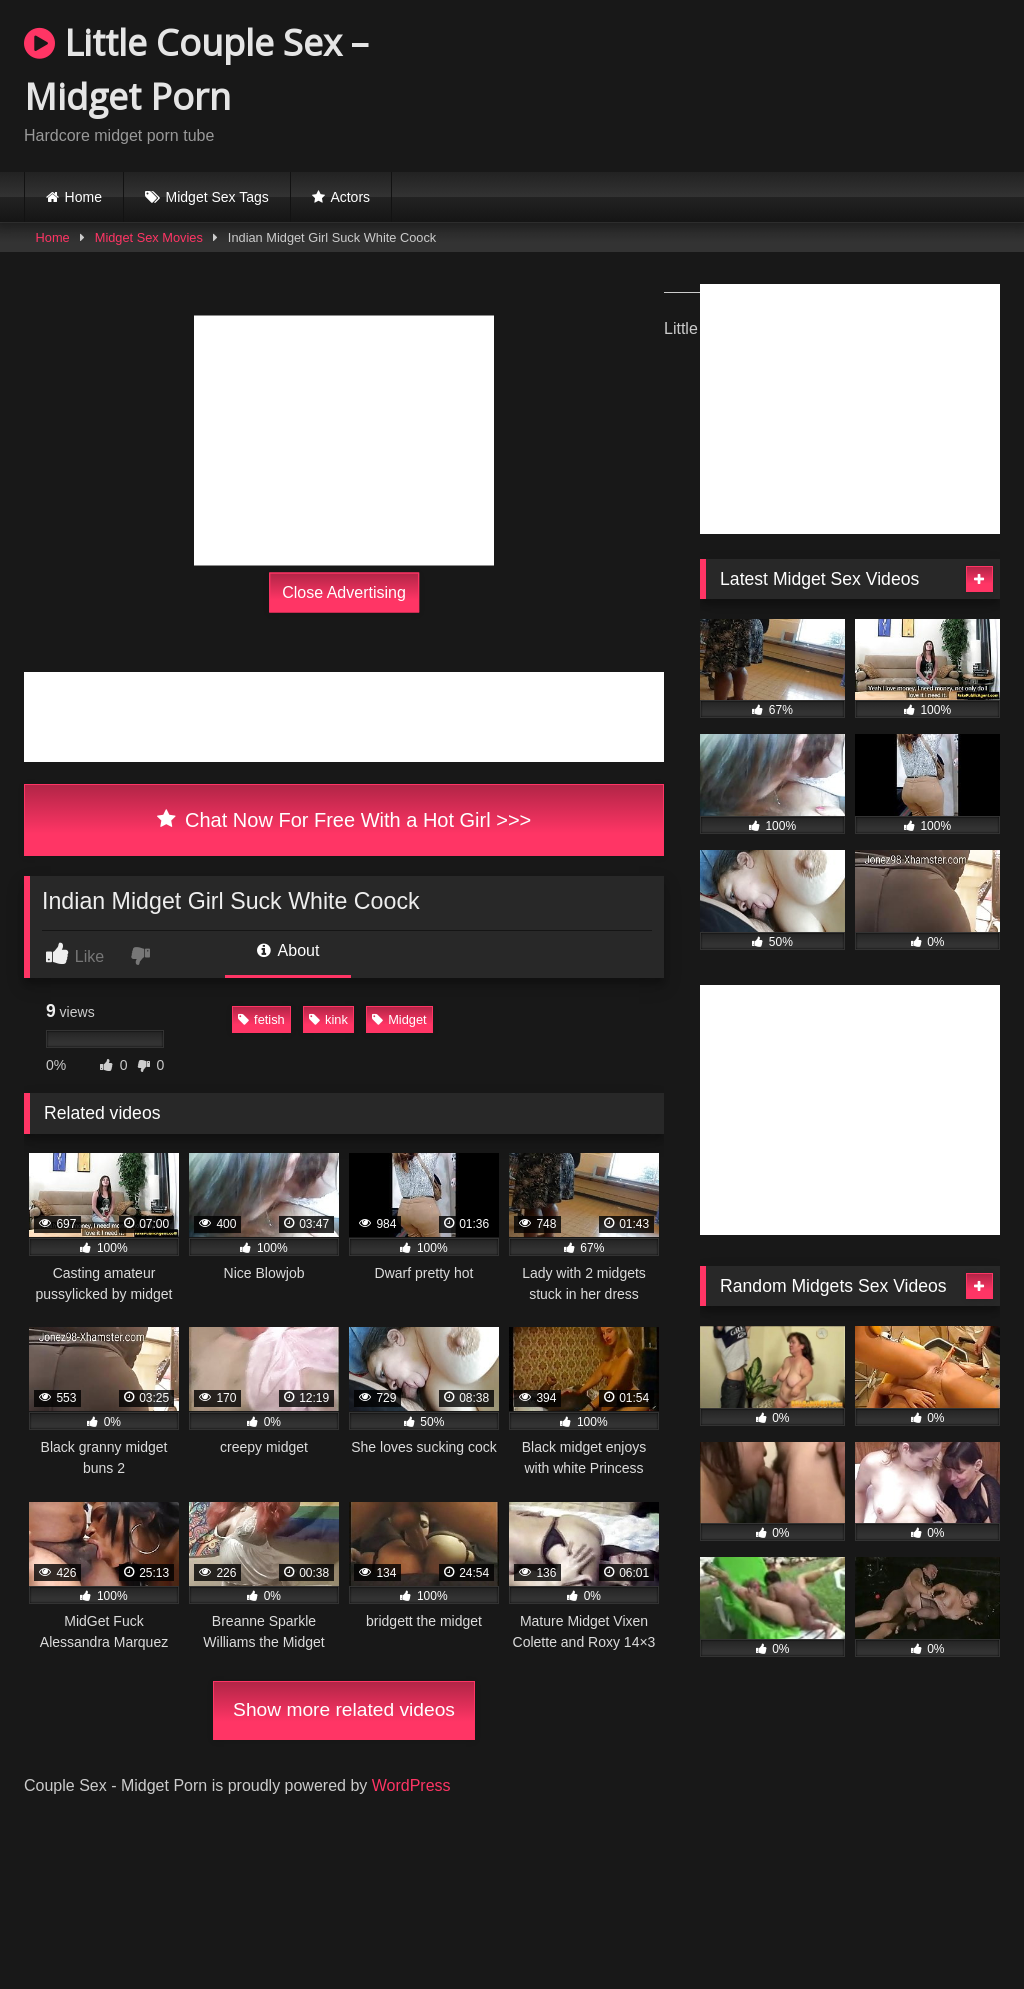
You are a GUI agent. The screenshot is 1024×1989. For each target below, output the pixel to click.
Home (83, 197)
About (288, 950)
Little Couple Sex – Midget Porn (196, 69)
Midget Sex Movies (149, 237)
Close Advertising (344, 592)
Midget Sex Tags (217, 197)
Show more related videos (344, 1709)
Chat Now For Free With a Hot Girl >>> (344, 820)
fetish (261, 1019)
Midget (399, 1019)
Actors (350, 197)
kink (328, 1019)
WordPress (411, 1785)
